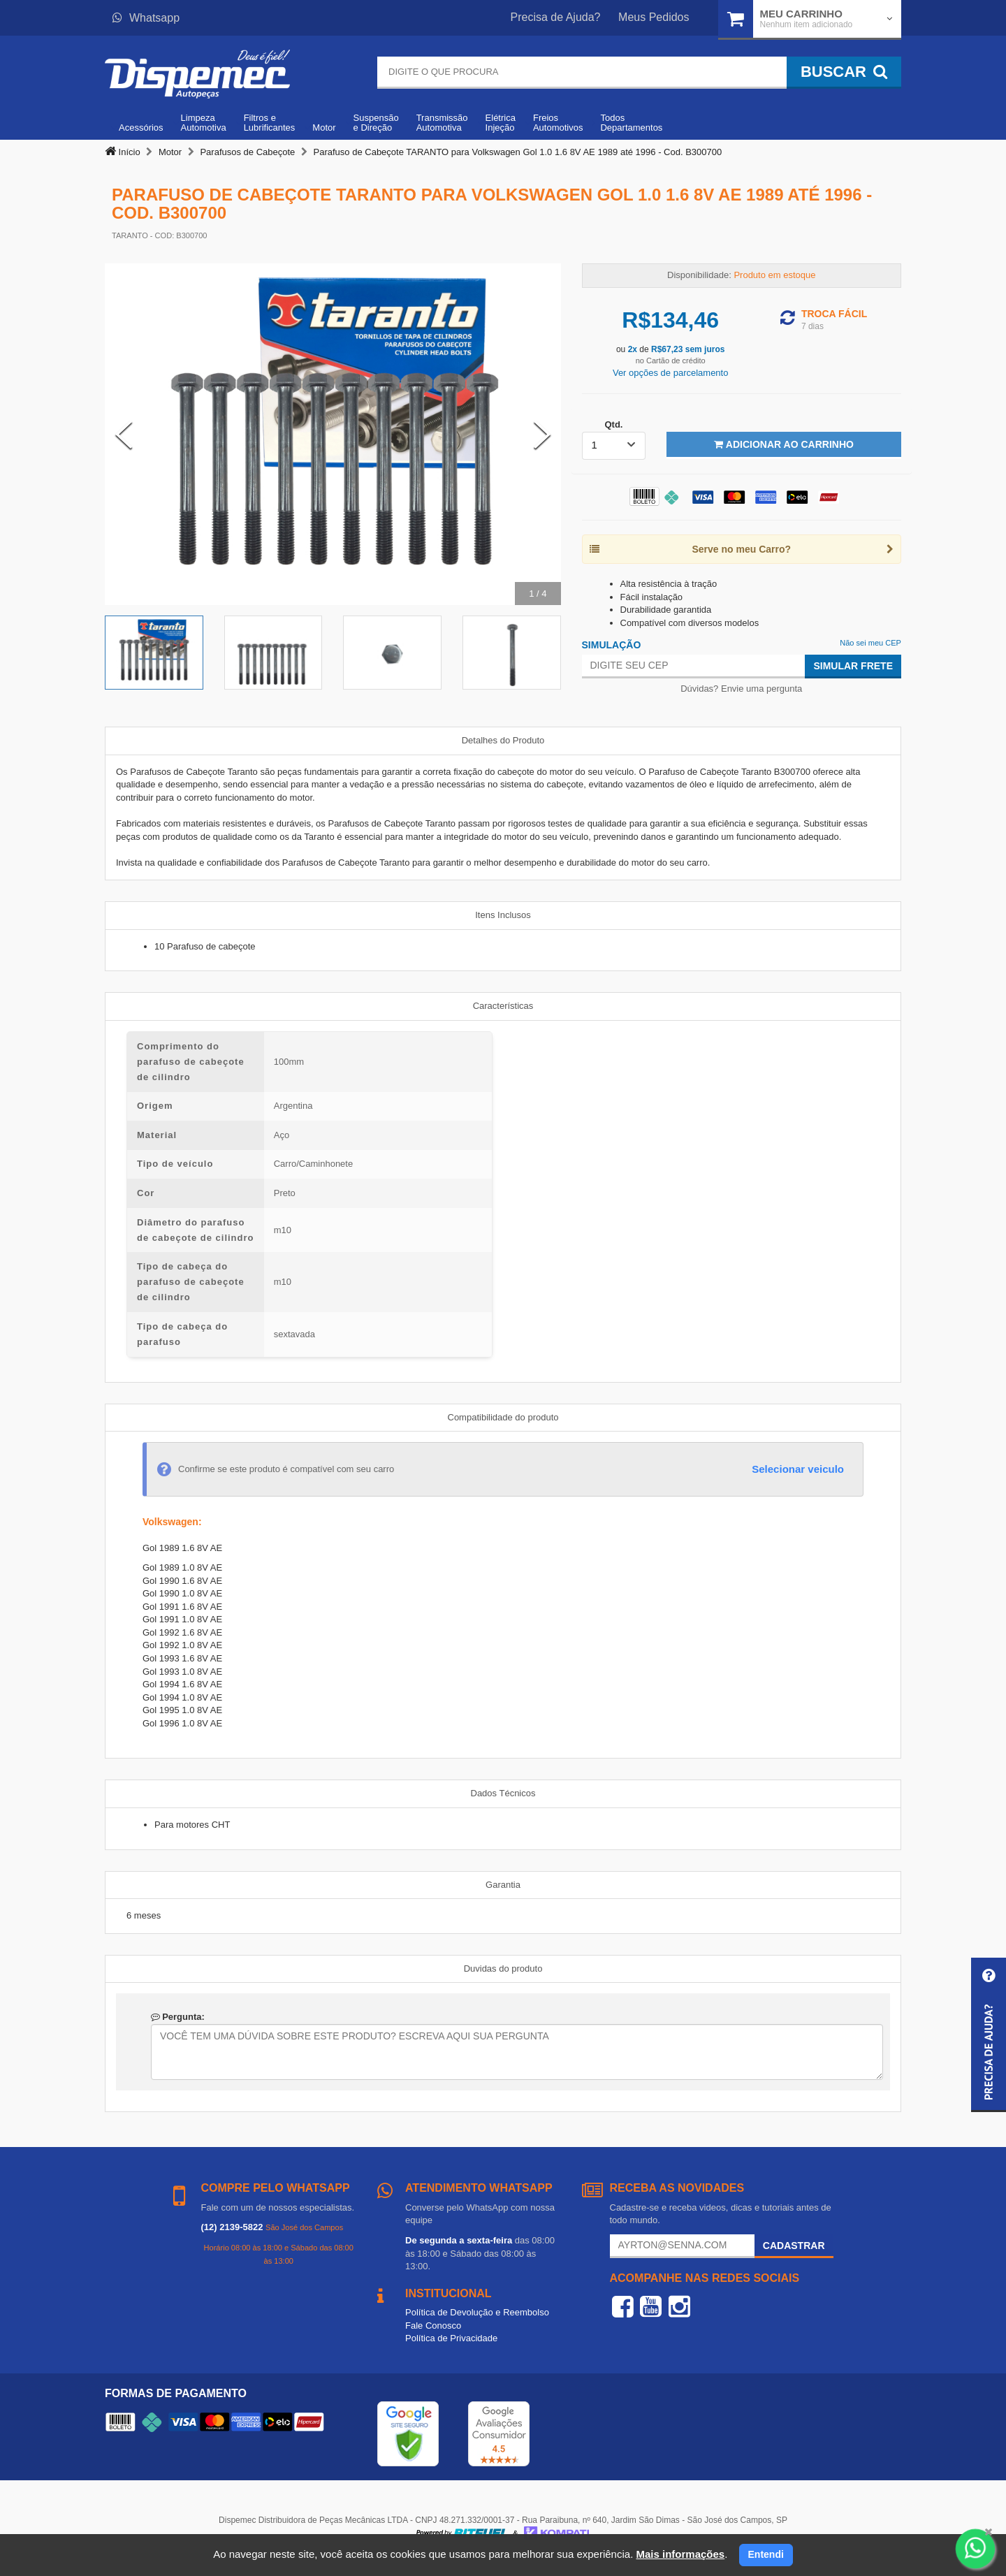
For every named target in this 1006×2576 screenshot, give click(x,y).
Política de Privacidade (451, 2338)
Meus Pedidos (653, 17)
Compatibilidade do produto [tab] (503, 1417)
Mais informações (680, 2554)
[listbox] (614, 446)
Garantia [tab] (503, 1884)
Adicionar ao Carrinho (783, 444)
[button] (988, 2035)
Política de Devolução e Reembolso (477, 2312)
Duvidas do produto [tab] (503, 1968)
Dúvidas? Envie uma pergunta (741, 688)
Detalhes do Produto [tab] (503, 740)
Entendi (766, 2554)
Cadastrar (794, 2245)
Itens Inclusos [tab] (503, 915)
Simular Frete (853, 665)
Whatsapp (146, 18)
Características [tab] (503, 1005)
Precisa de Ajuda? (556, 17)
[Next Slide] (542, 435)
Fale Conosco (433, 2325)
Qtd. (613, 424)
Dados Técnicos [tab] (503, 1793)
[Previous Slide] (124, 435)
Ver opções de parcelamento (671, 373)
